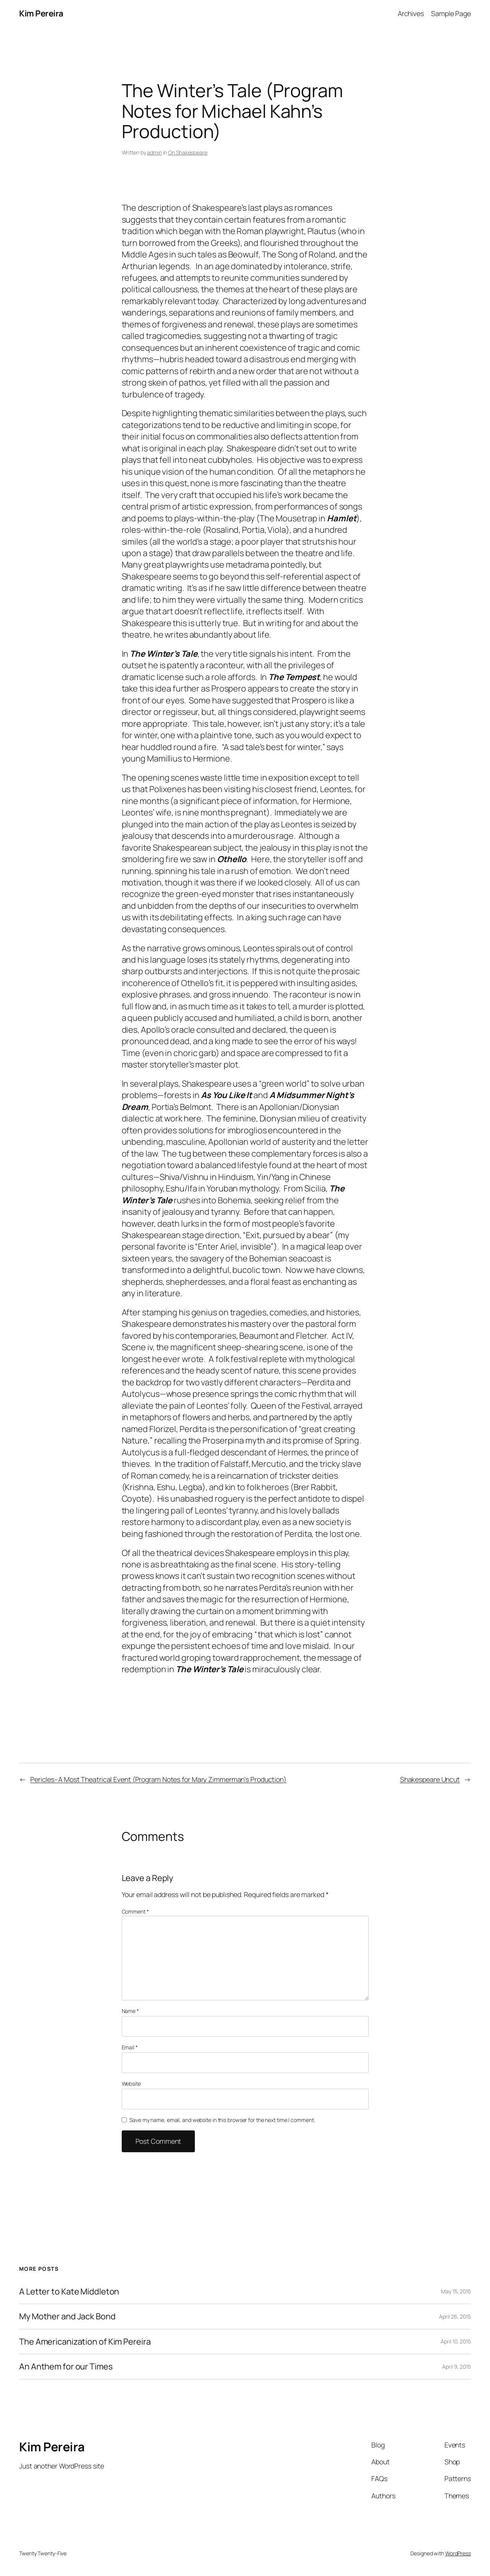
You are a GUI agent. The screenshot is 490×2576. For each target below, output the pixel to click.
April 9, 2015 (456, 2366)
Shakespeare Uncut (430, 1779)
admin (154, 152)
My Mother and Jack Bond (67, 2316)
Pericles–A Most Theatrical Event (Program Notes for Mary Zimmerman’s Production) (158, 1779)
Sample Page (451, 13)
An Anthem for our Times (66, 2366)
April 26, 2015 (455, 2316)
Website (131, 2083)
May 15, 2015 (456, 2291)
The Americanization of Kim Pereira (85, 2341)
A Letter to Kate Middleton (69, 2291)
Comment (135, 1911)
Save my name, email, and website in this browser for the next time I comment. (222, 2120)
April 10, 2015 (456, 2341)
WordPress (458, 2553)
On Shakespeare (187, 152)
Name (130, 2011)
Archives (411, 13)
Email (130, 2047)
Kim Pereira (41, 13)
